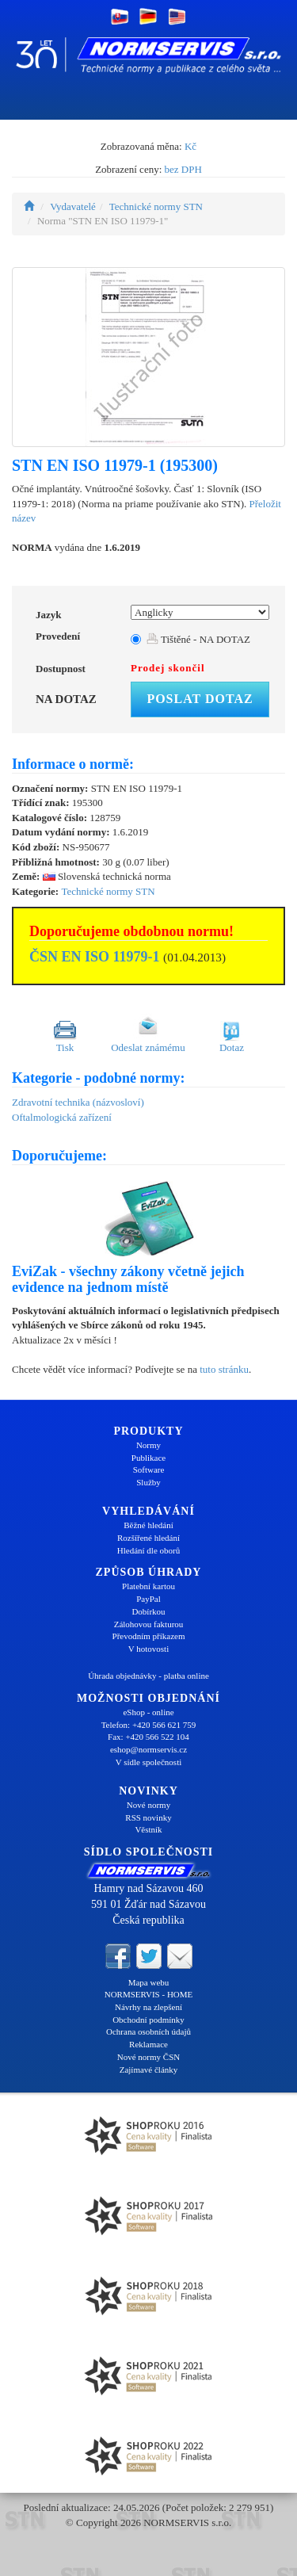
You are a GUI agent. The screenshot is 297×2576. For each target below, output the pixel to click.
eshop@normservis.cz (148, 1749)
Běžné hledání (148, 1525)
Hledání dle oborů (148, 1550)
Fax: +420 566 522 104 (148, 1736)
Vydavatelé (73, 206)
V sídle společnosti (149, 1762)
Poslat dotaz (200, 698)
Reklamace (148, 2044)
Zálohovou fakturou (149, 1624)
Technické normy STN (156, 206)
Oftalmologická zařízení (62, 1117)
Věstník (148, 1829)
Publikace (148, 1457)
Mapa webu (148, 1982)
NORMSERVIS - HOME (149, 1994)
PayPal (148, 1598)
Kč (190, 146)
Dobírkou (148, 1611)
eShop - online (148, 1712)
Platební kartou (148, 1586)
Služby (148, 1482)
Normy (148, 1445)
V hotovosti (148, 1648)
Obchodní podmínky (148, 2019)
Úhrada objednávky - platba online (148, 1675)
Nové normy (148, 1805)
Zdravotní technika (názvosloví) (78, 1102)
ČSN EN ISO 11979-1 (94, 957)
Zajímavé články (149, 2069)
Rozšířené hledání (148, 1537)
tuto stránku (224, 1369)
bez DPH (183, 169)
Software (149, 1469)
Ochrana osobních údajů (148, 2031)
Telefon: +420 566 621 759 (148, 1724)
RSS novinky (148, 1817)
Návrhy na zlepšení (148, 2007)
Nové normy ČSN (148, 2057)
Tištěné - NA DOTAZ (198, 639)
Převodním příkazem (148, 1636)
